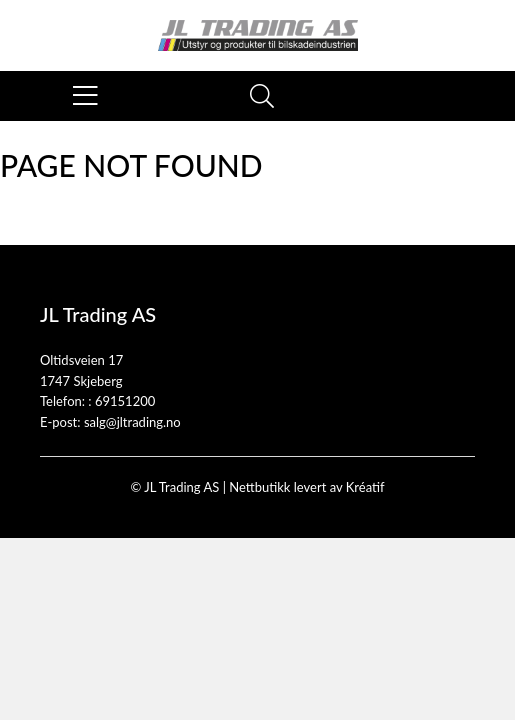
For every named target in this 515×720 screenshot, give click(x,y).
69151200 (125, 401)
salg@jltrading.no (132, 422)
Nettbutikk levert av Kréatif (306, 487)
